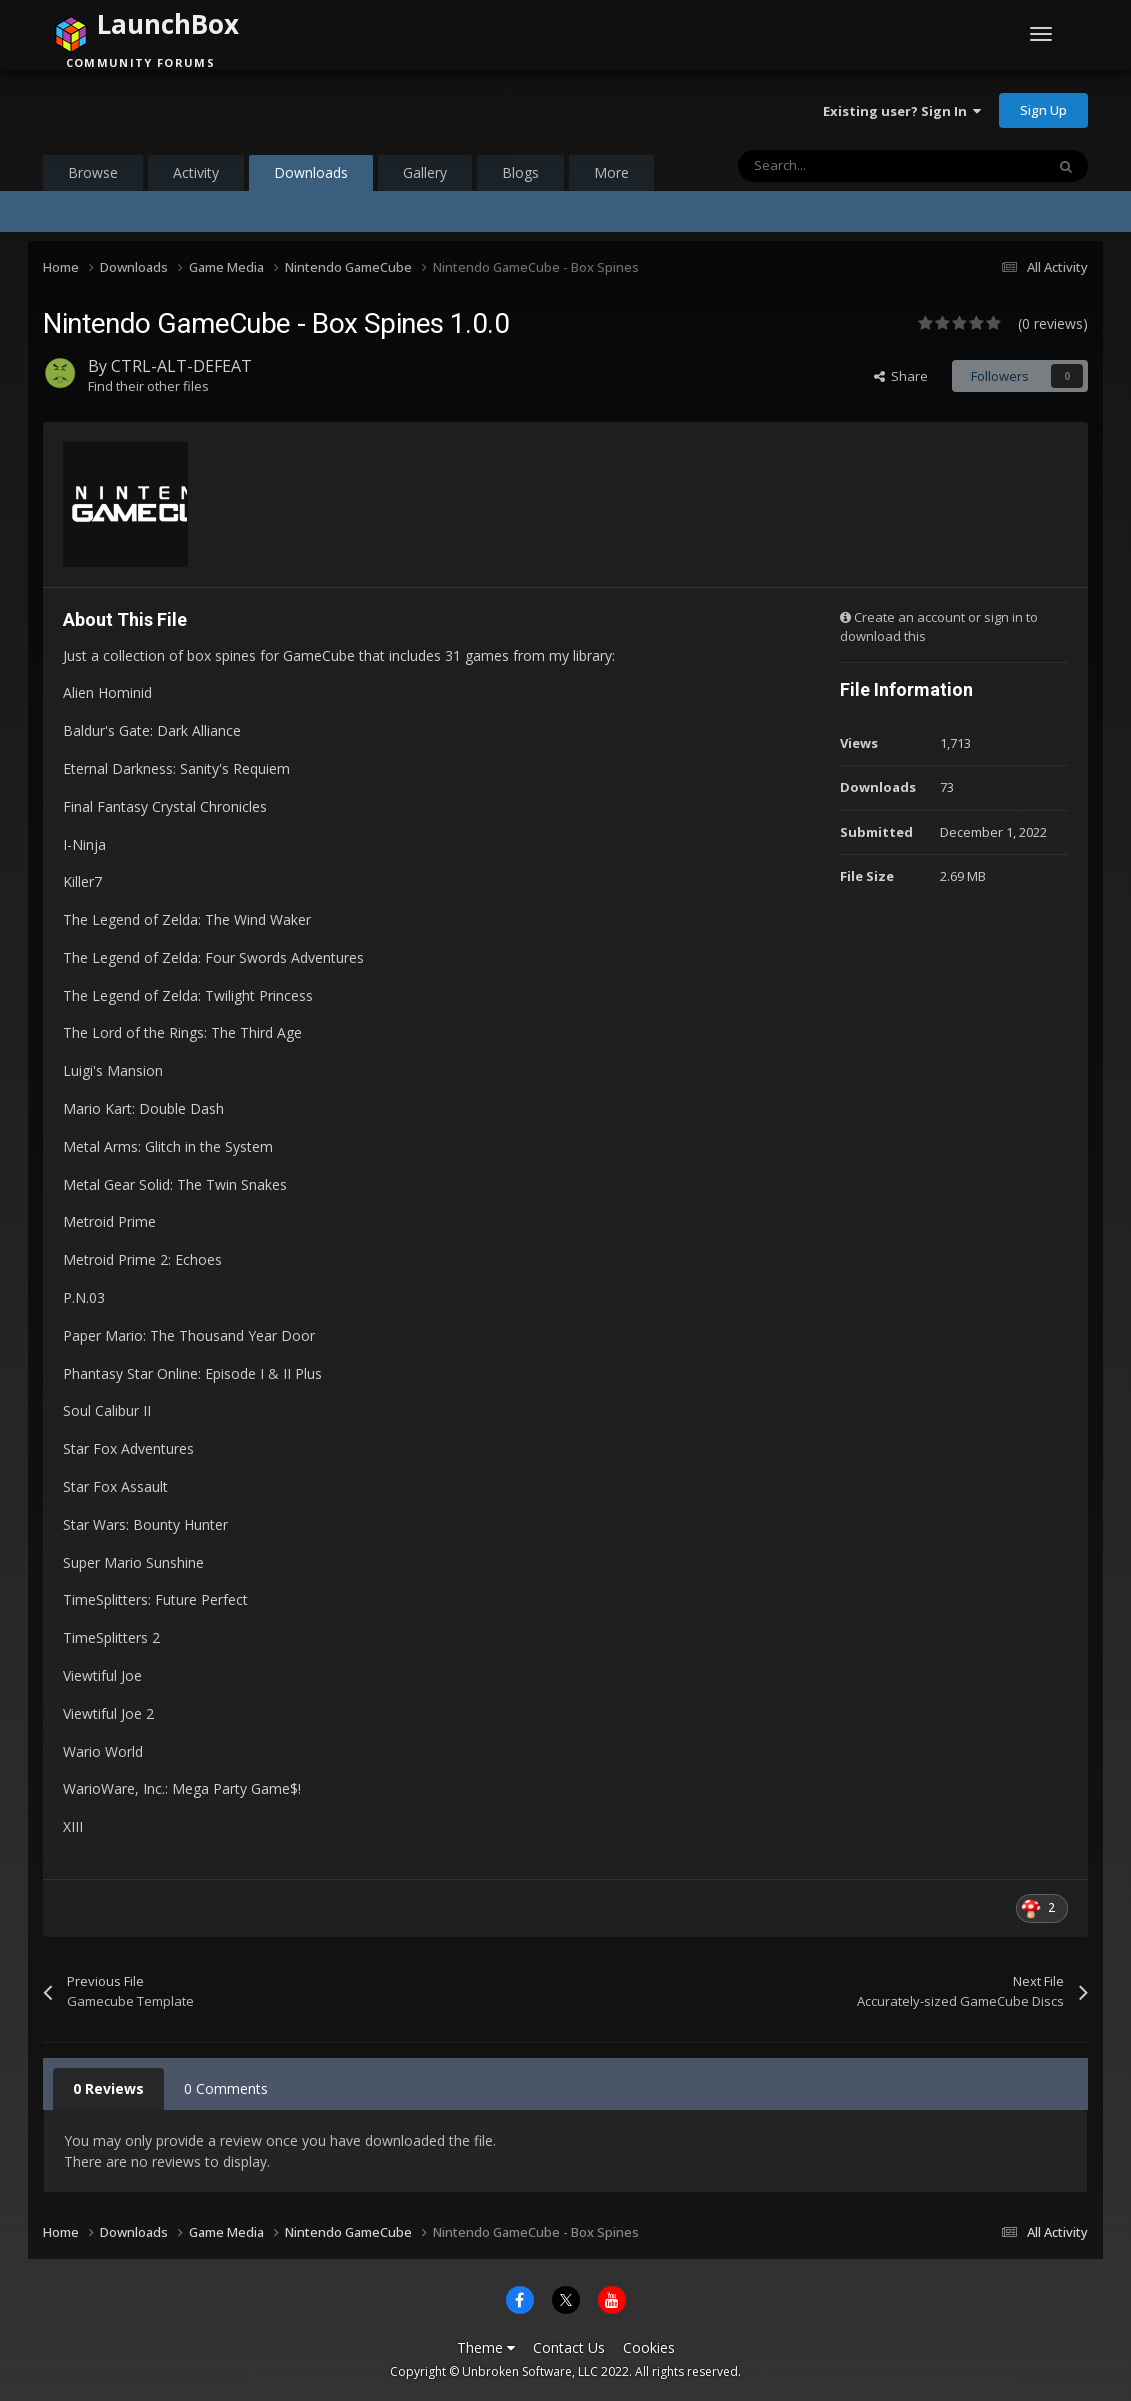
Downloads (311, 177)
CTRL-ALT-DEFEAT (181, 366)
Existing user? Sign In (902, 111)
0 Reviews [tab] (108, 2088)
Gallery (425, 172)
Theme (486, 2347)
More (611, 172)
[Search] (849, 166)
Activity (196, 172)
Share (901, 376)
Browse (93, 172)
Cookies (649, 2347)
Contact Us (569, 2347)
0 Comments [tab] (226, 2088)
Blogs (520, 172)
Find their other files (148, 386)
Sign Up (1043, 110)
